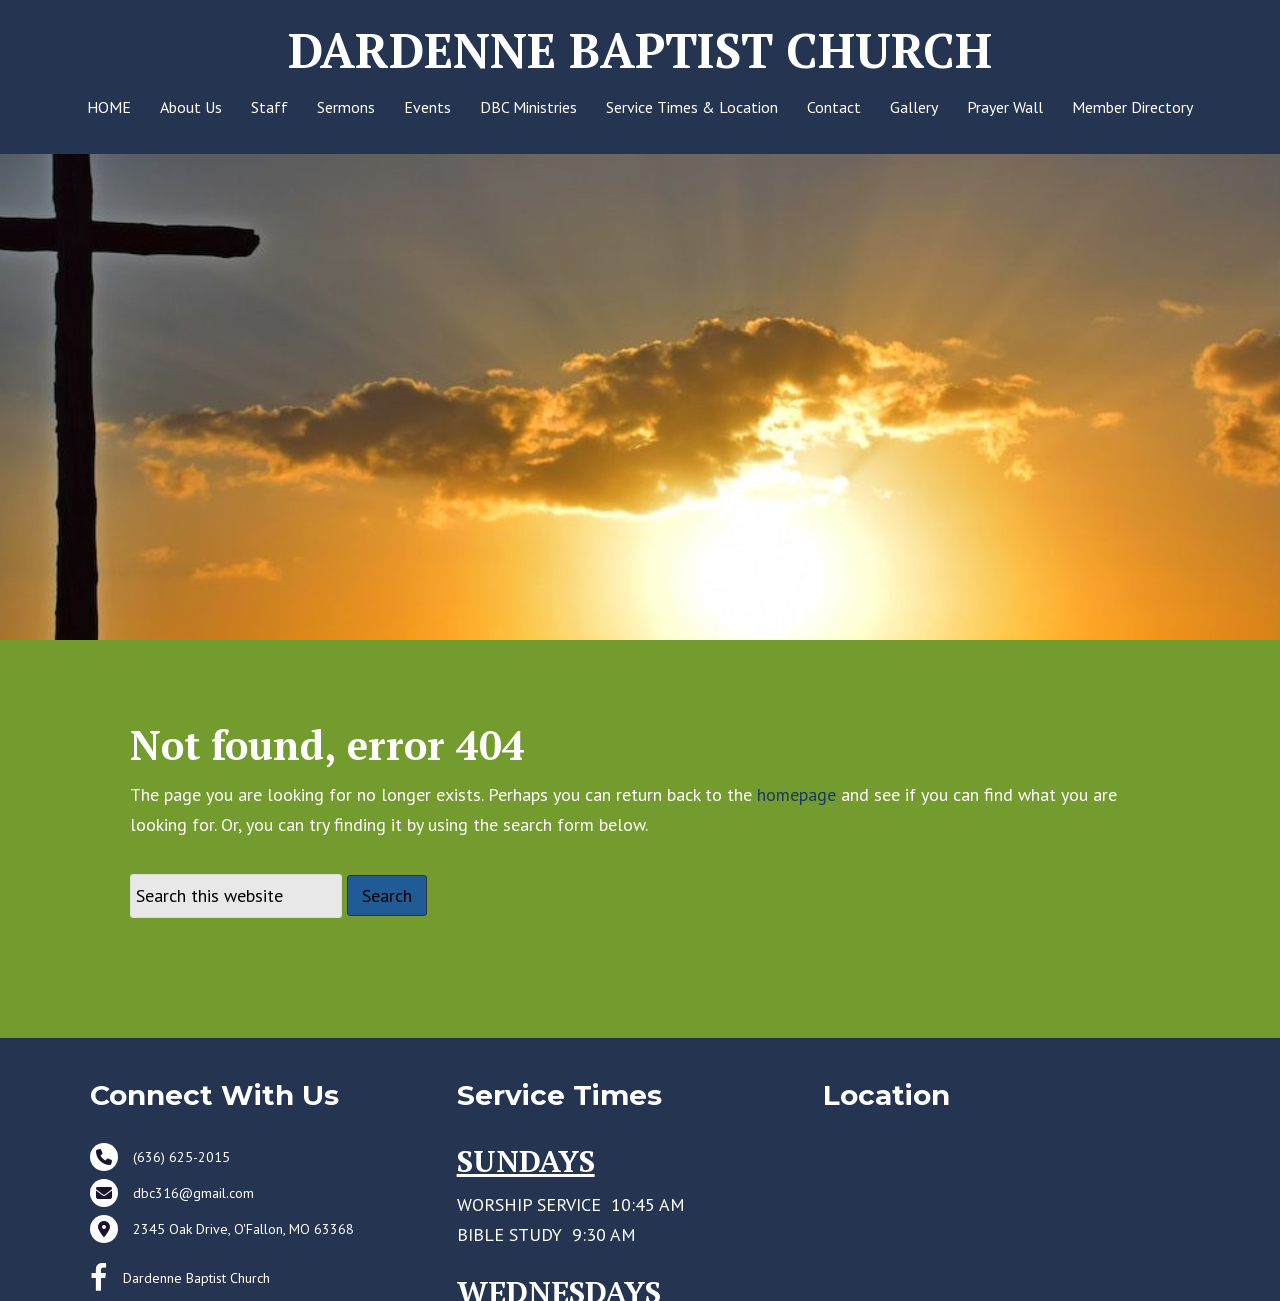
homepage (796, 828)
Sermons (346, 107)
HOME (109, 107)
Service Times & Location (692, 107)
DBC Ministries (528, 107)
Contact (834, 107)
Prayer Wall (1005, 107)
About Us (191, 107)
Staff (269, 107)
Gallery (914, 107)
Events (427, 107)
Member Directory (1132, 107)
